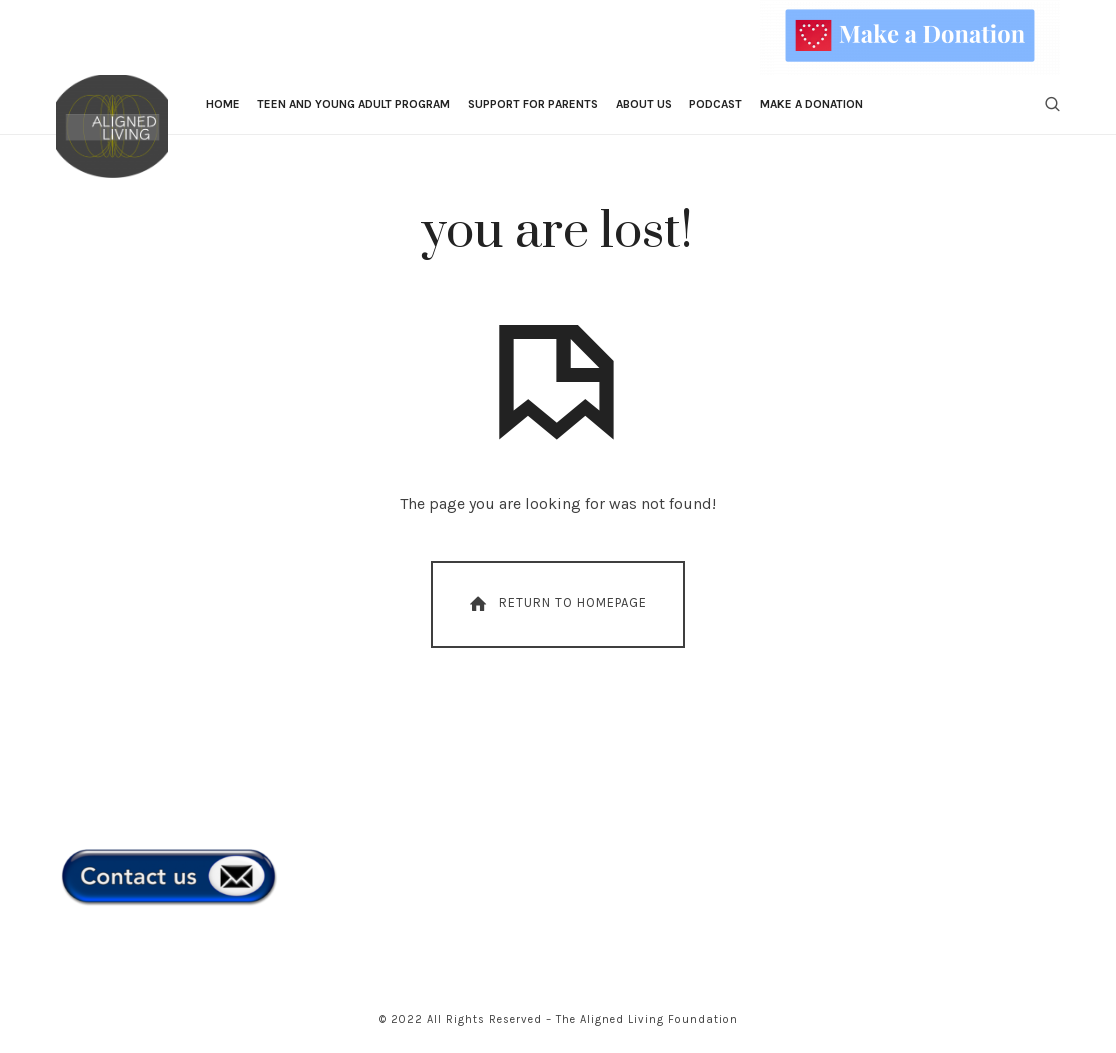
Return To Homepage (556, 604)
